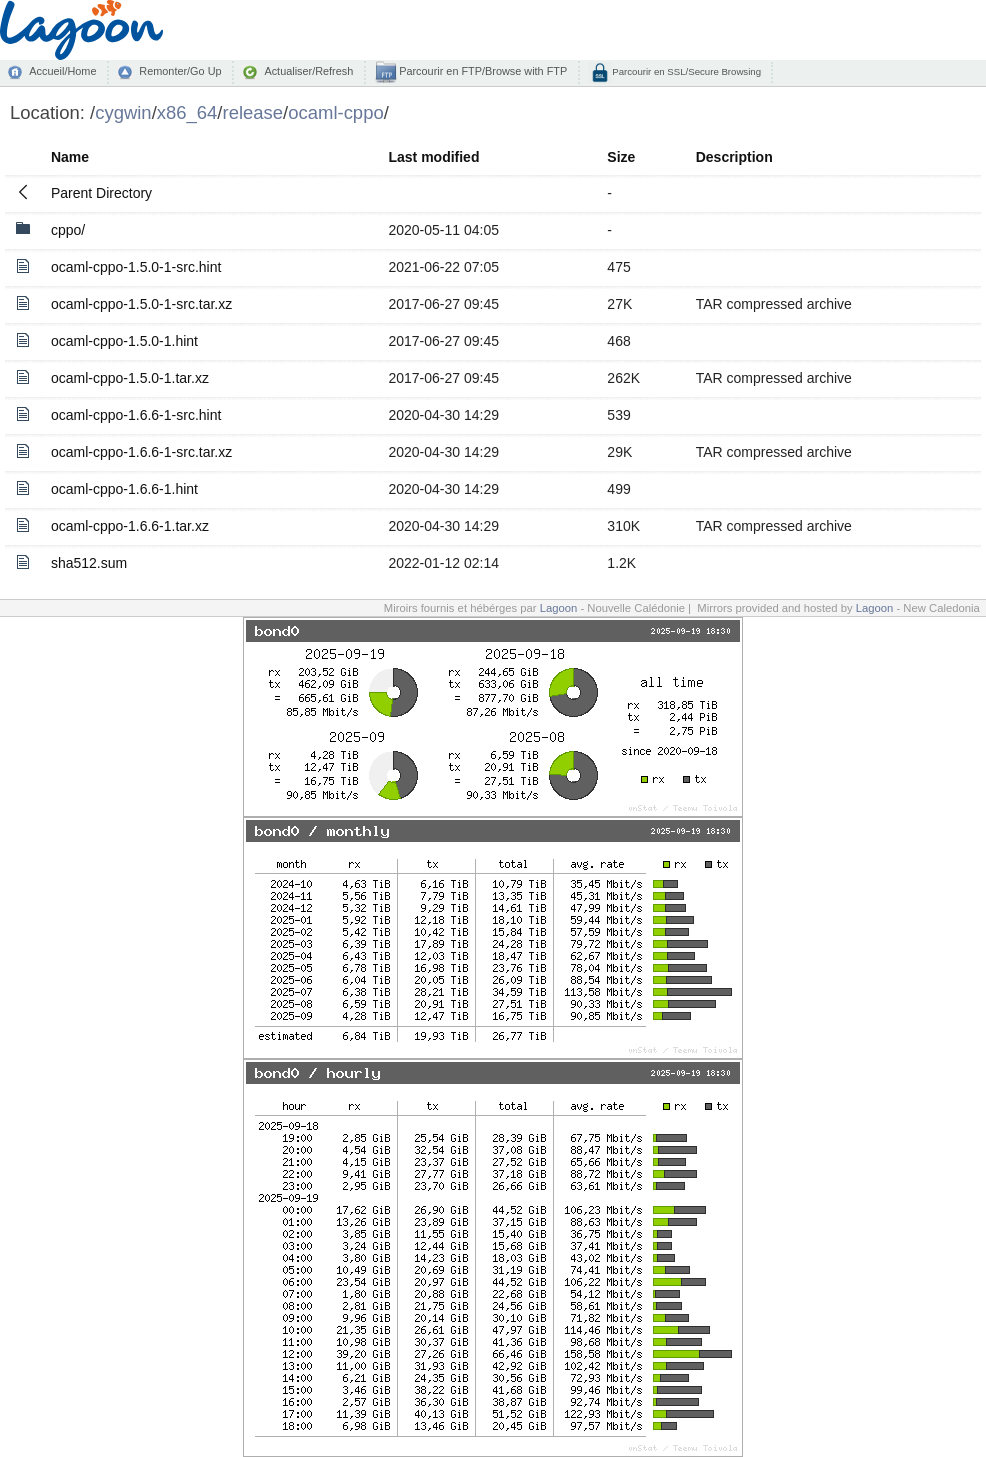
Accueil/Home (62, 71)
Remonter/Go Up (180, 71)
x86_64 (187, 112)
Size (621, 157)
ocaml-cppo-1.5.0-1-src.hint (136, 267)
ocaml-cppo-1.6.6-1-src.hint (136, 415)
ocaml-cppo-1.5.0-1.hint (124, 341)
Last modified (433, 157)
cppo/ (68, 230)
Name (70, 157)
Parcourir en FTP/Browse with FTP (481, 71)
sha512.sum (89, 563)
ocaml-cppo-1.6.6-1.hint (124, 489)
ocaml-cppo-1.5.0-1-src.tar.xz (141, 304)
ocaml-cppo (335, 112)
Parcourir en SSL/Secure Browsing (685, 71)
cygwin (123, 112)
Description (734, 157)
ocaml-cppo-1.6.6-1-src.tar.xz (141, 452)
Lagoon (559, 608)
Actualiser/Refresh (308, 71)
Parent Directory (101, 193)
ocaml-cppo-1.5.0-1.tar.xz (130, 378)
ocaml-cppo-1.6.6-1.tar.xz (130, 526)
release (253, 112)
